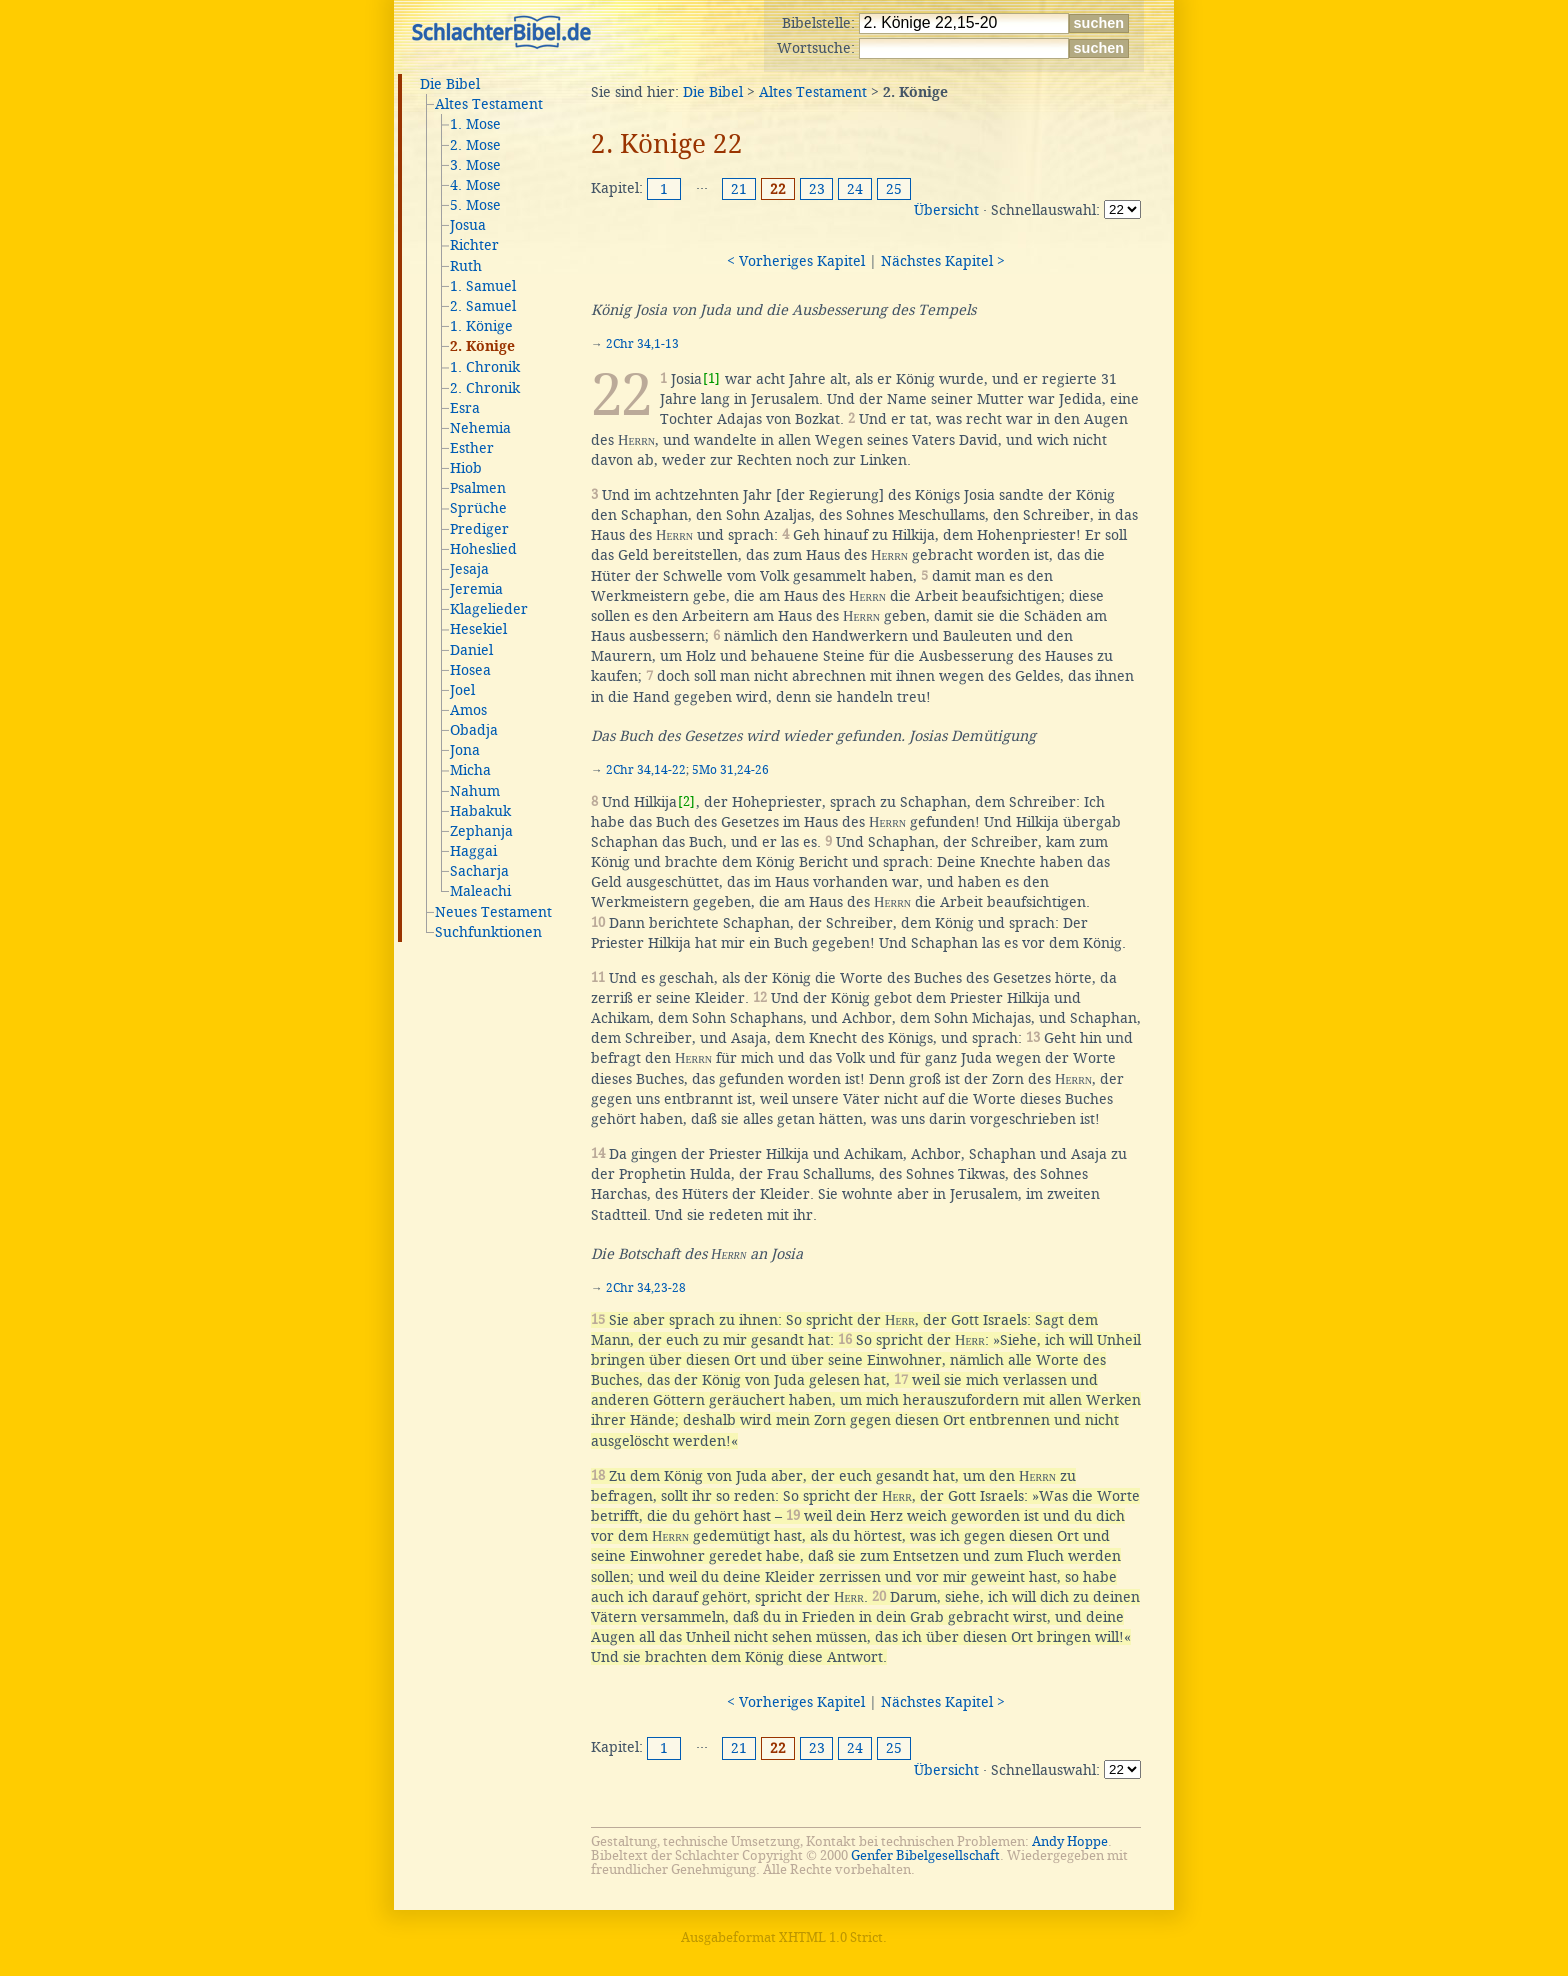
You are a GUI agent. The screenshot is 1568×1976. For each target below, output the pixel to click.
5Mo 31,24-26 (730, 770)
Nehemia (480, 428)
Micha (470, 770)
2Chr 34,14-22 (646, 770)
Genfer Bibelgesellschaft (925, 1855)
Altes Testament (489, 104)
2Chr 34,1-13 (642, 344)
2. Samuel (483, 306)
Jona (465, 750)
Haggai (473, 851)
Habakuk (480, 811)
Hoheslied (483, 549)
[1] (711, 378)
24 (855, 189)
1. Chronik (485, 367)
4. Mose (475, 185)
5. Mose (475, 205)
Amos (468, 710)
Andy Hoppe (1070, 1841)
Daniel (471, 650)
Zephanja (481, 831)
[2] (686, 801)
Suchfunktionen (488, 932)
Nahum (475, 791)
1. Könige (481, 326)
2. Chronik (485, 388)
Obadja (474, 730)
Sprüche (478, 508)
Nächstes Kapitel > (943, 261)
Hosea (470, 670)
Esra (465, 408)
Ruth (466, 266)
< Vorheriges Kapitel (796, 261)
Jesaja (469, 569)
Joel (462, 690)
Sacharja (479, 871)
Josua (468, 225)
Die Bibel (450, 84)
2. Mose (475, 145)
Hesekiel (478, 629)
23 (817, 189)
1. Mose (475, 124)
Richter (474, 245)
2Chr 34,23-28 (646, 1288)
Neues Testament (493, 912)
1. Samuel (483, 286)
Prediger (479, 529)
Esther (472, 448)
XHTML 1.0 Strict (831, 1937)
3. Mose (475, 165)
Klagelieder (489, 609)
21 (739, 189)
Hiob (466, 468)
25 (894, 189)
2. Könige (482, 347)
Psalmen (478, 488)
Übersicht (946, 210)
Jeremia (476, 589)
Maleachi (480, 891)
